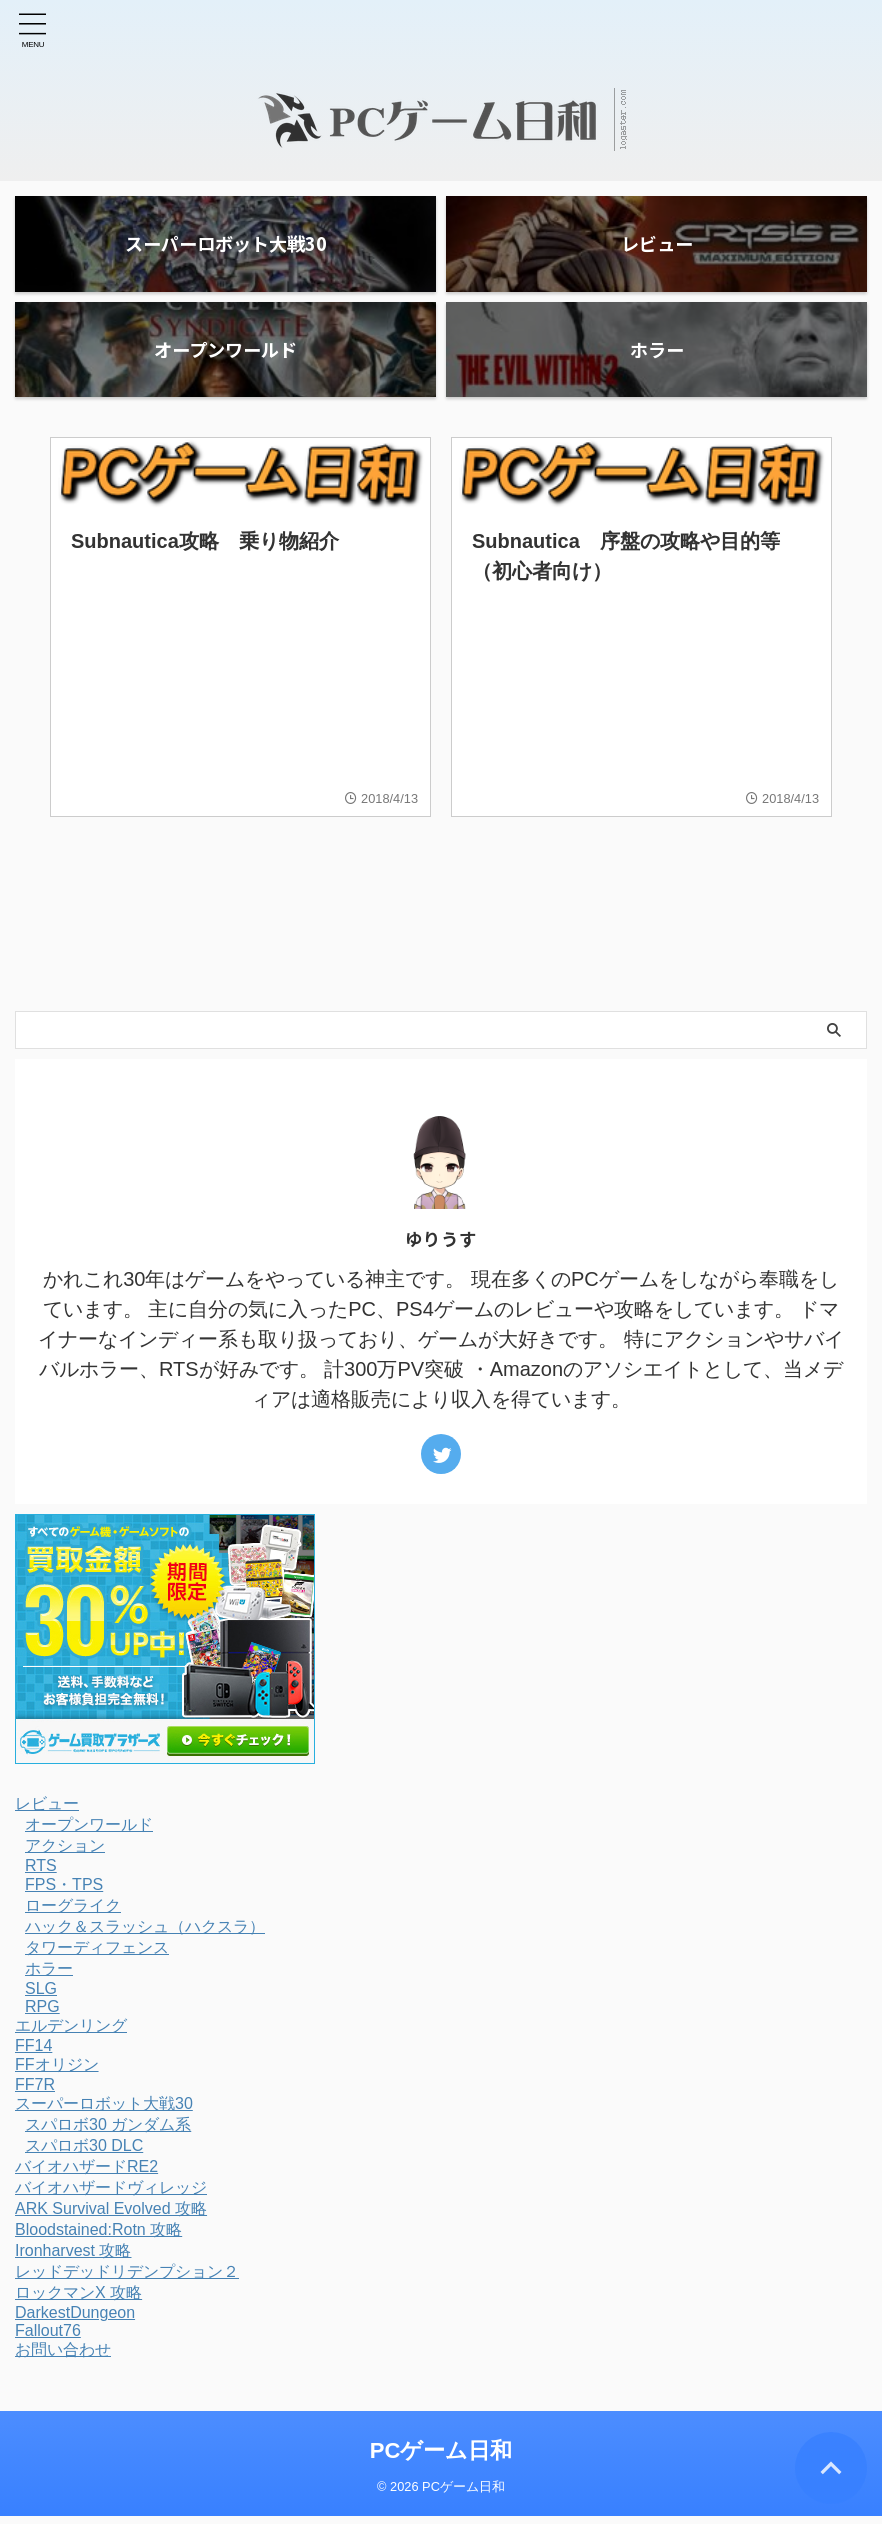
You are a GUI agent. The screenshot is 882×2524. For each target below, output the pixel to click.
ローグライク (73, 1914)
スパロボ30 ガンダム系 (108, 2133)
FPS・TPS (64, 1893)
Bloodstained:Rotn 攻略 (98, 2238)
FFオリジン (57, 2073)
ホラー (49, 1977)
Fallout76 (48, 2339)
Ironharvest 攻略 (73, 2259)
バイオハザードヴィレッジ (111, 2196)
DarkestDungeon (75, 2321)
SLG (41, 1997)
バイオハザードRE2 (86, 2175)
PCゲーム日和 (441, 2459)
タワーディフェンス (97, 1956)
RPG (42, 2015)
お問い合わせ (63, 2358)
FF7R (35, 2093)
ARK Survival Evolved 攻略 (111, 2217)
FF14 (33, 2054)
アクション (65, 1854)
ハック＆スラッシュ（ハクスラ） (145, 1935)
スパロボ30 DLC (84, 2154)
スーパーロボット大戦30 (104, 2112)
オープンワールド (89, 1833)
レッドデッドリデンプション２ (127, 2280)
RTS (41, 1874)
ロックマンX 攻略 (78, 2301)
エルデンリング (71, 2034)
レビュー (47, 1812)
